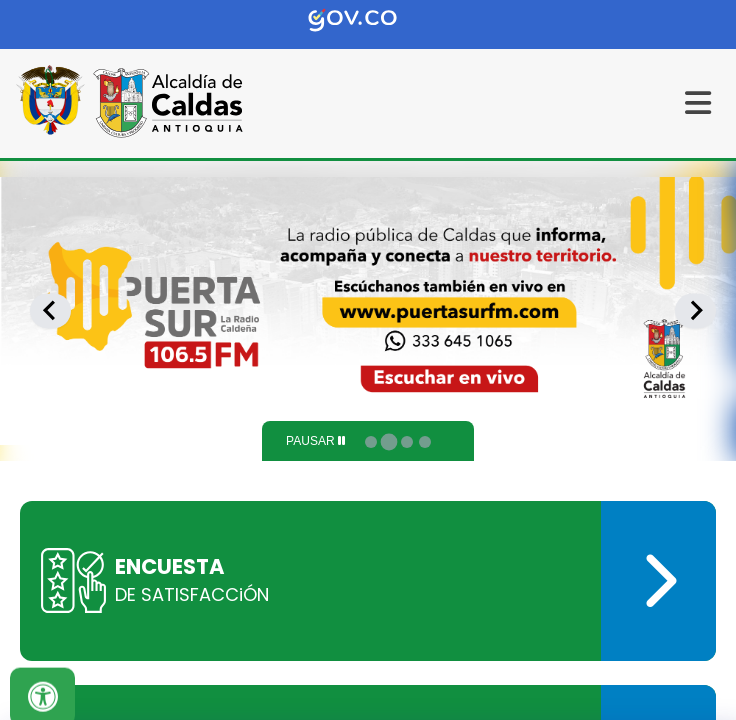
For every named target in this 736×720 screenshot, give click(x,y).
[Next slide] (695, 310)
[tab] (371, 442)
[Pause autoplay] (316, 441)
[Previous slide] (50, 310)
